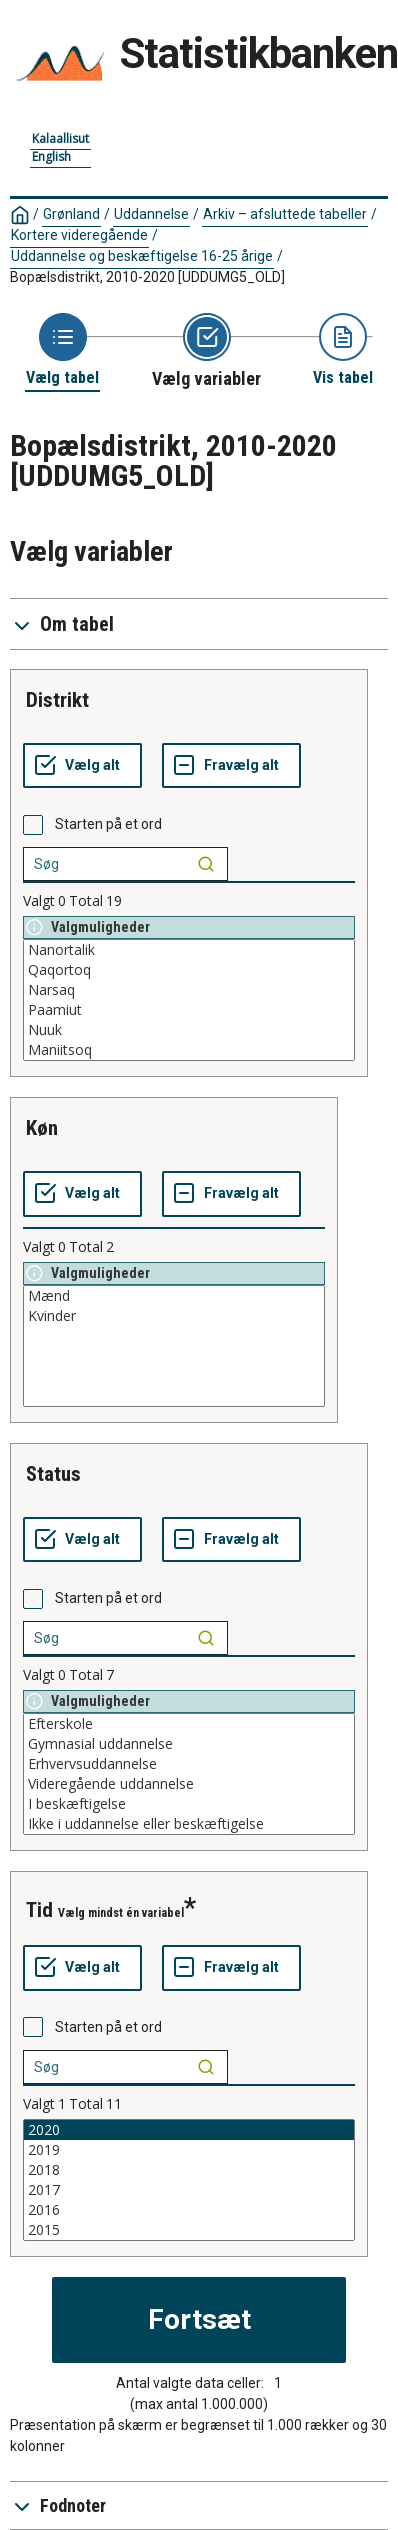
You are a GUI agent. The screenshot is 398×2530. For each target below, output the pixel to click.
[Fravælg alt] (231, 766)
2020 (189, 2130)
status (53, 1474)
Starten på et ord (108, 824)
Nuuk (189, 1030)
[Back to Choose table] (62, 350)
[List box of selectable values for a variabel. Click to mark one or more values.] (189, 1000)
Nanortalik (189, 950)
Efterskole (189, 1724)
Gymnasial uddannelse (189, 1744)
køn (42, 1128)
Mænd (174, 1296)
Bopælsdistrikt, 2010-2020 (147, 277)
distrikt (57, 700)
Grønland (71, 214)
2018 (189, 2170)
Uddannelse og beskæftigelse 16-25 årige (142, 256)
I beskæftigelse (189, 1804)
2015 (189, 2230)
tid (39, 1910)
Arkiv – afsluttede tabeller (285, 214)
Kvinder (174, 1316)
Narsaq (189, 990)
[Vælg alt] (82, 766)
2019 (189, 2150)
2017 (189, 2190)
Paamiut (189, 1010)
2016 (189, 2210)
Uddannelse (151, 214)
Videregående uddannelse (189, 1784)
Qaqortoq (189, 970)
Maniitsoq (189, 1050)
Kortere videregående (79, 235)
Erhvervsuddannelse (189, 1764)
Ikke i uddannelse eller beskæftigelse (189, 1824)
